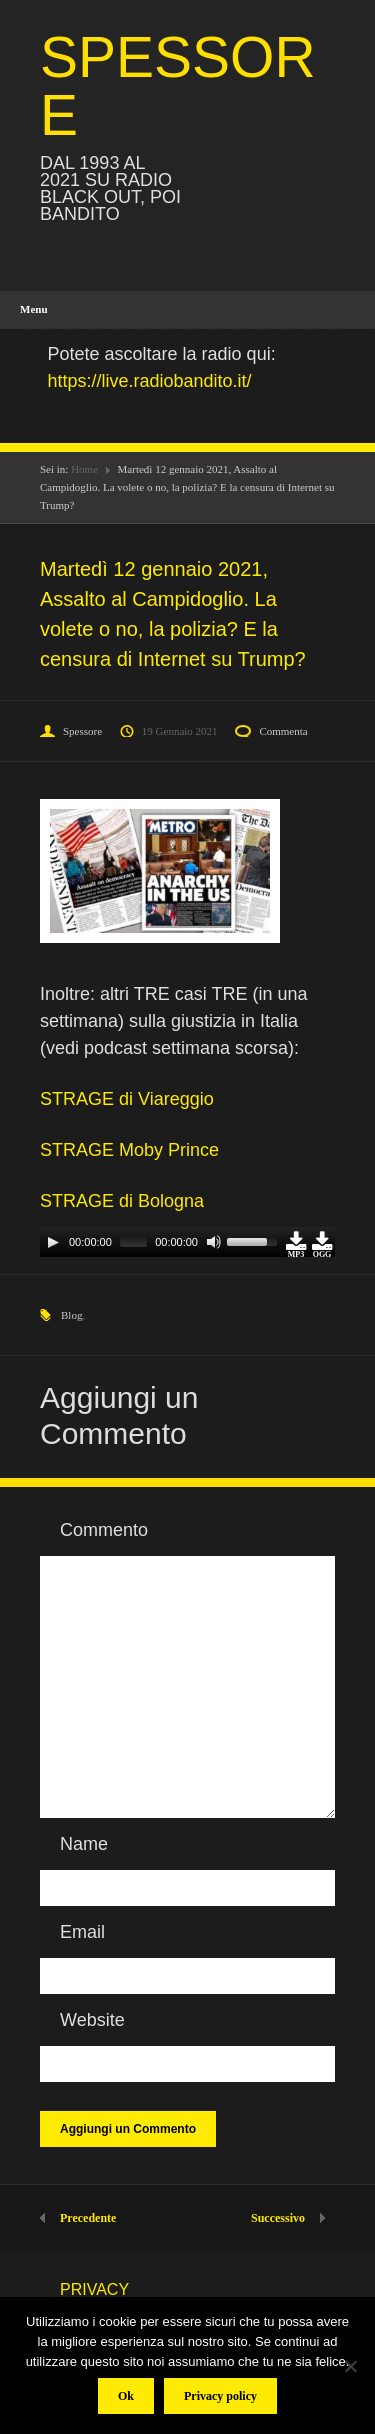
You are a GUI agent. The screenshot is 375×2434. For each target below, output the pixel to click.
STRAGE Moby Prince (129, 1150)
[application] (187, 1242)
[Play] (53, 1242)
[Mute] (214, 1242)
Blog (71, 1315)
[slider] (133, 1242)
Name (84, 1844)
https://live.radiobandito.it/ (150, 381)
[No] (350, 2366)
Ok (126, 2396)
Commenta (283, 731)
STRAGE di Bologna (122, 1201)
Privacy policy (220, 2396)
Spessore (82, 731)
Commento (104, 1530)
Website (92, 2020)
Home (84, 469)
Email (82, 1932)
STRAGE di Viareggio (127, 1099)
